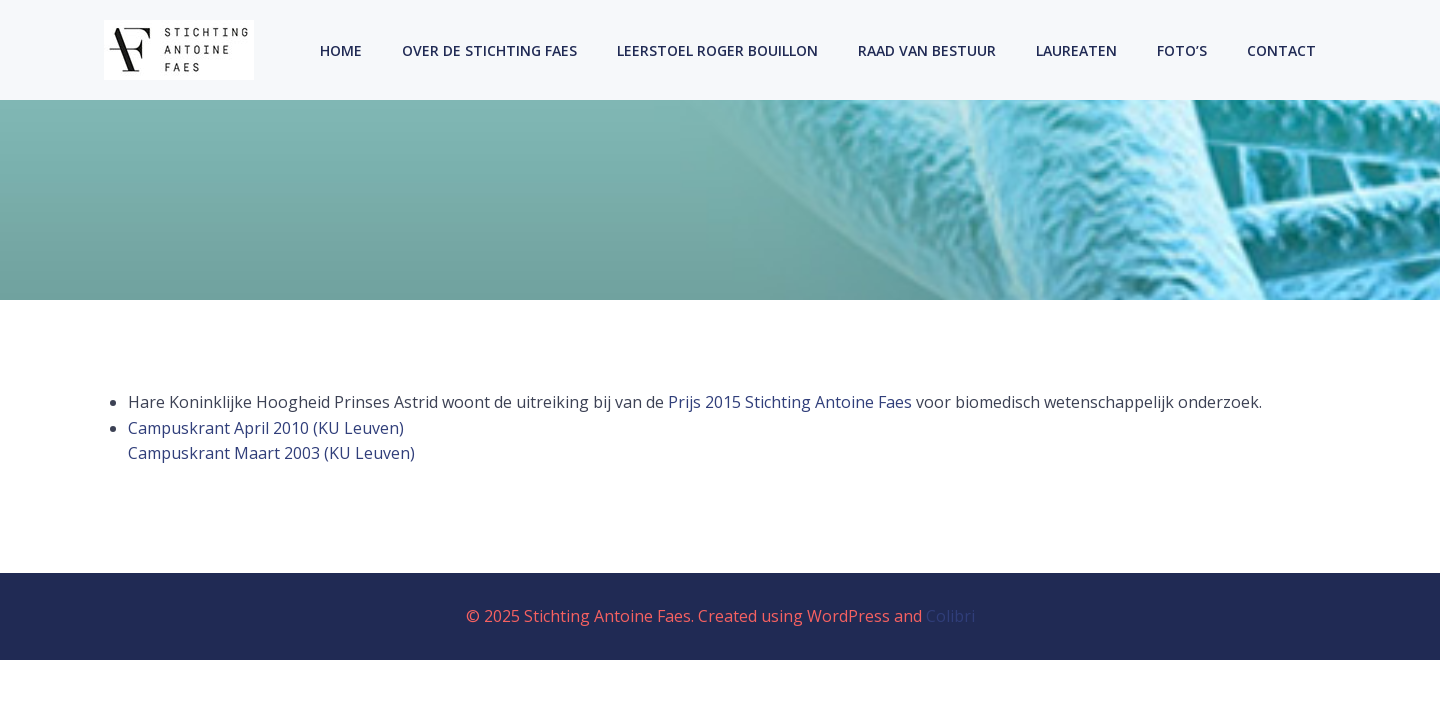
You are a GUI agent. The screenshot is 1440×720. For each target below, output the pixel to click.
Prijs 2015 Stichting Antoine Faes (790, 402)
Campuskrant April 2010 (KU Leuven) (266, 428)
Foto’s (1182, 50)
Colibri (950, 616)
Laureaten (1076, 50)
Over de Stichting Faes (489, 50)
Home (341, 50)
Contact (1281, 50)
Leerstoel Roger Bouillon (717, 50)
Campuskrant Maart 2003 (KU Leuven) (271, 453)
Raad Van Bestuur (927, 50)
